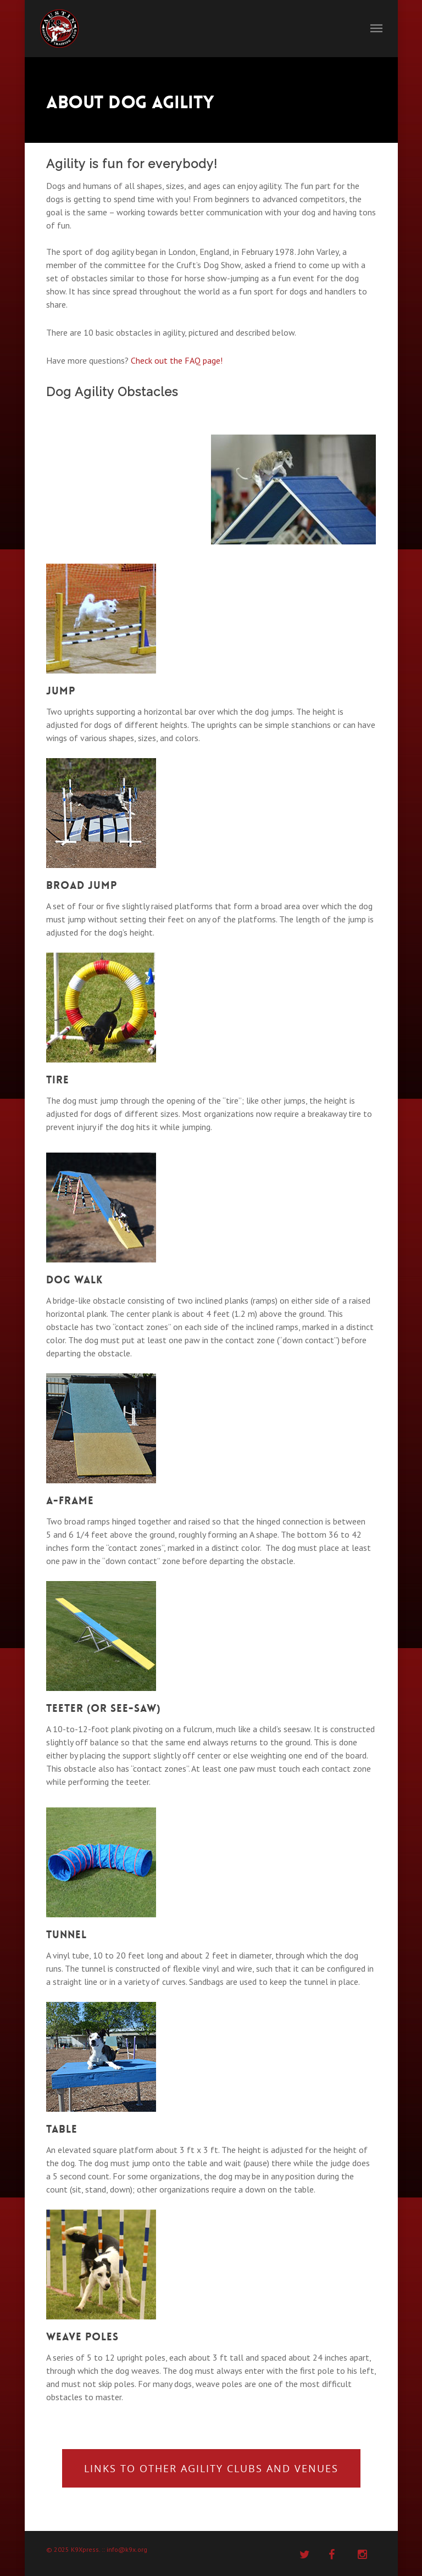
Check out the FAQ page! (177, 360)
